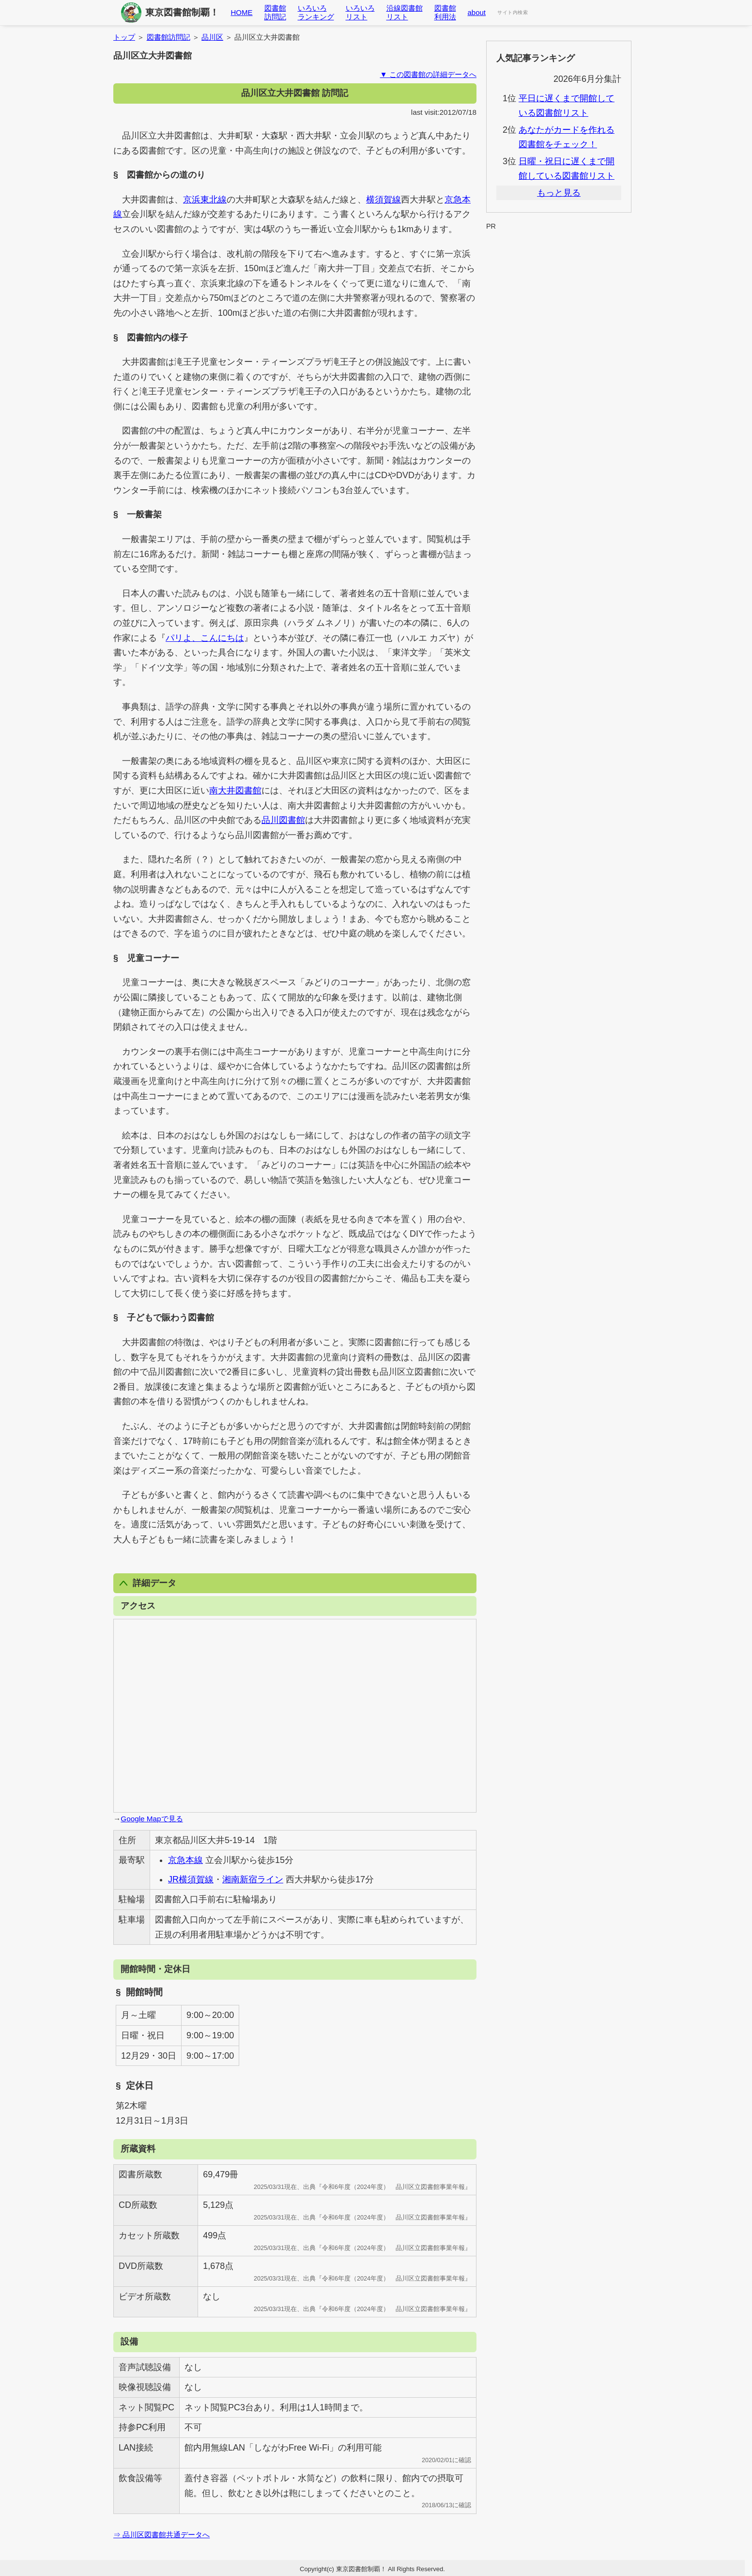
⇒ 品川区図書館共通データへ (161, 2534)
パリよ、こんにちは (205, 638)
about (477, 12)
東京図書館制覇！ (182, 12)
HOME (242, 12)
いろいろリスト (360, 12)
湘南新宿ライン (252, 1879)
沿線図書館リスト (404, 12)
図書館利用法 (445, 12)
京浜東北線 (205, 199)
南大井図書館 (235, 790)
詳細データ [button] (148, 1583)
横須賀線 (383, 199)
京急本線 (185, 1860)
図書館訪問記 (275, 12)
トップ (124, 37)
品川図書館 (283, 820)
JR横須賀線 (191, 1879)
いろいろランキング (316, 12)
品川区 (212, 37)
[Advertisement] (558, 255)
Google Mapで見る (152, 1819)
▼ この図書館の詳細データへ (428, 74)
